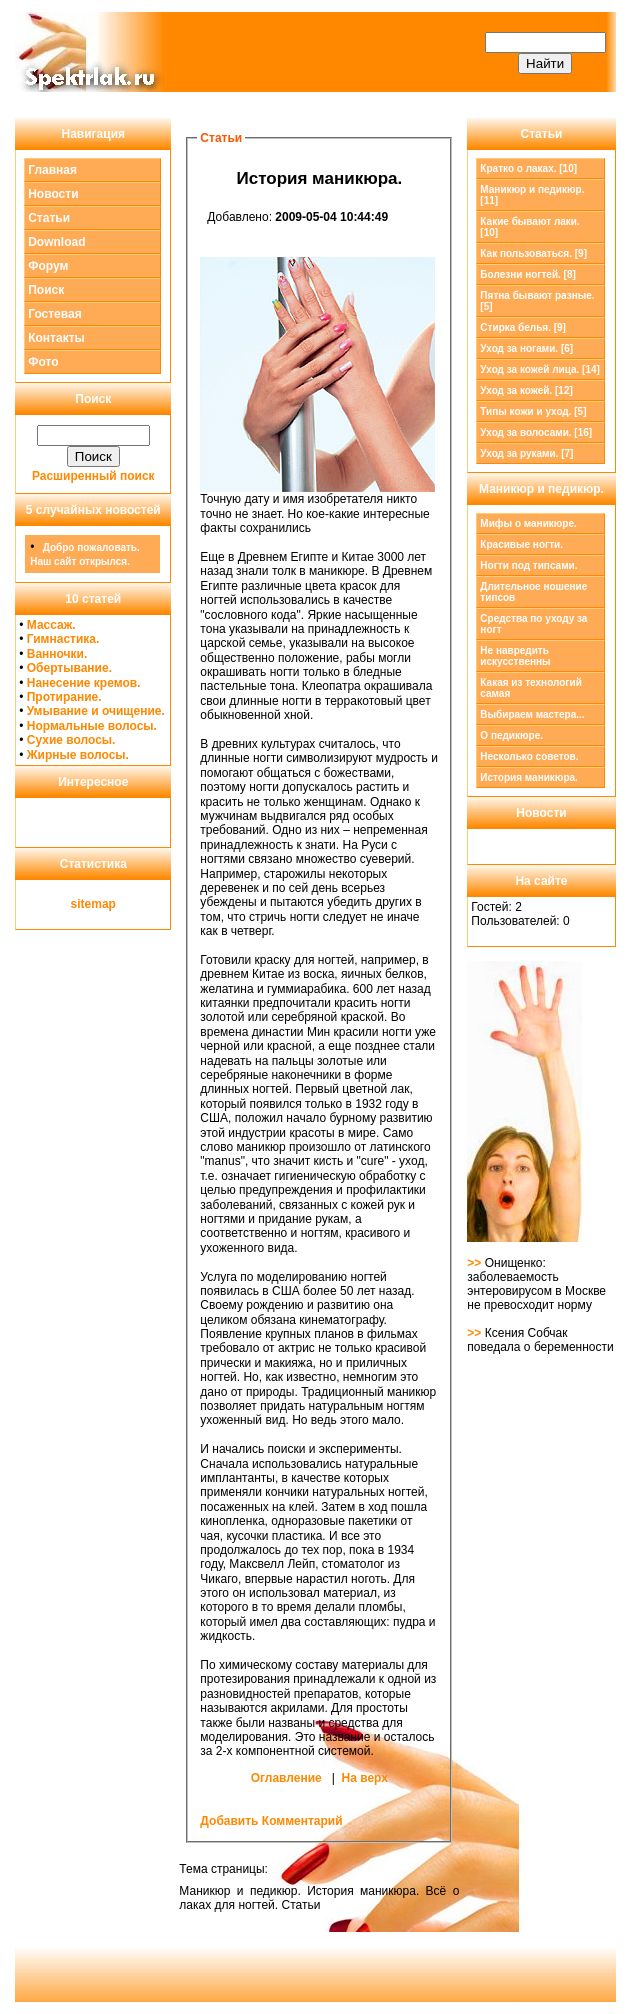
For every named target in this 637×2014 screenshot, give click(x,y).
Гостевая (55, 314)
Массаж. (51, 625)
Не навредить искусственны (515, 656)
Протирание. (64, 697)
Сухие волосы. (71, 740)
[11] (532, 195)
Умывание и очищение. (96, 711)
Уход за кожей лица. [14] (540, 369)
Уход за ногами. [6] (526, 348)
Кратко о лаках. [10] (528, 168)
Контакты (56, 338)
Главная (52, 170)
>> (475, 1263)
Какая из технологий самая (530, 688)
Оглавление (286, 1778)
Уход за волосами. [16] (536, 432)
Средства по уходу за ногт (533, 624)
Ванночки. (57, 654)
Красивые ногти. (521, 544)
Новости (53, 194)
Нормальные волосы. (92, 726)
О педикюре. (511, 735)
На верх (365, 1778)
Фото (43, 362)
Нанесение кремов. (84, 683)
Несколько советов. (529, 756)
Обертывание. (69, 668)
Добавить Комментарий (271, 1821)
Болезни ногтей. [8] (527, 274)
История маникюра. (529, 777)
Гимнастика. (63, 639)
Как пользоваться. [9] (533, 253)
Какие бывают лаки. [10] (529, 227)
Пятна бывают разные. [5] (537, 301)
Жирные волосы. (78, 755)
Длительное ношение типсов (533, 592)
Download (56, 242)
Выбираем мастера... (532, 714)
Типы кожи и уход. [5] (533, 411)
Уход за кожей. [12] (526, 390)
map (103, 904)
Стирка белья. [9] (523, 327)
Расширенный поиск (93, 476)
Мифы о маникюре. (528, 523)
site (81, 904)
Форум (48, 266)
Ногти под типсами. (528, 565)
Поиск (46, 290)
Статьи (49, 218)
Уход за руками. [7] (526, 453)
